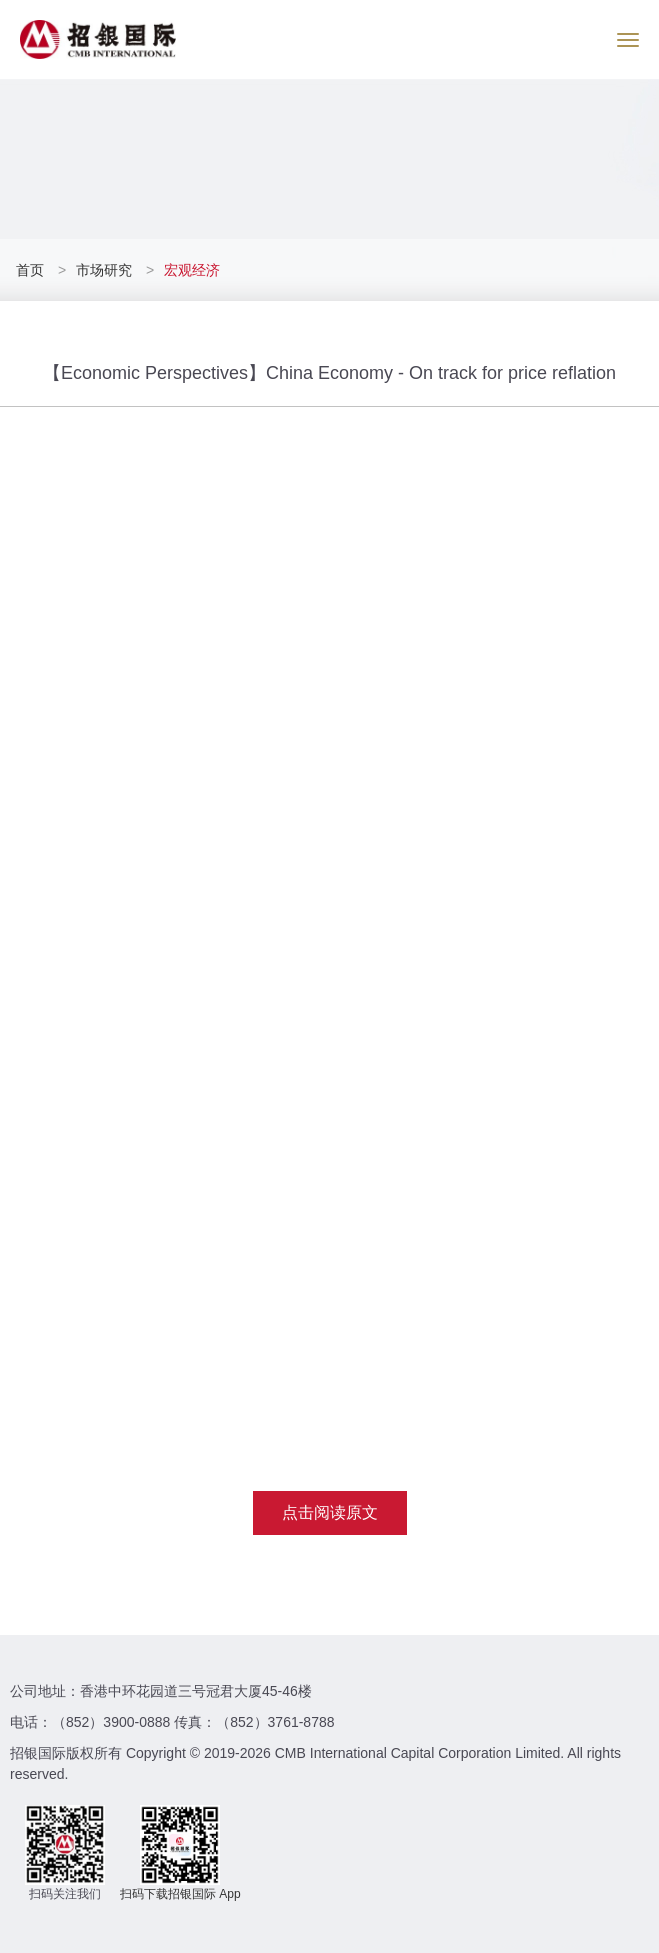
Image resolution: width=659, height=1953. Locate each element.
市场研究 (104, 270)
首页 (32, 270)
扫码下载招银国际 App (180, 1894)
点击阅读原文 (330, 1512)
